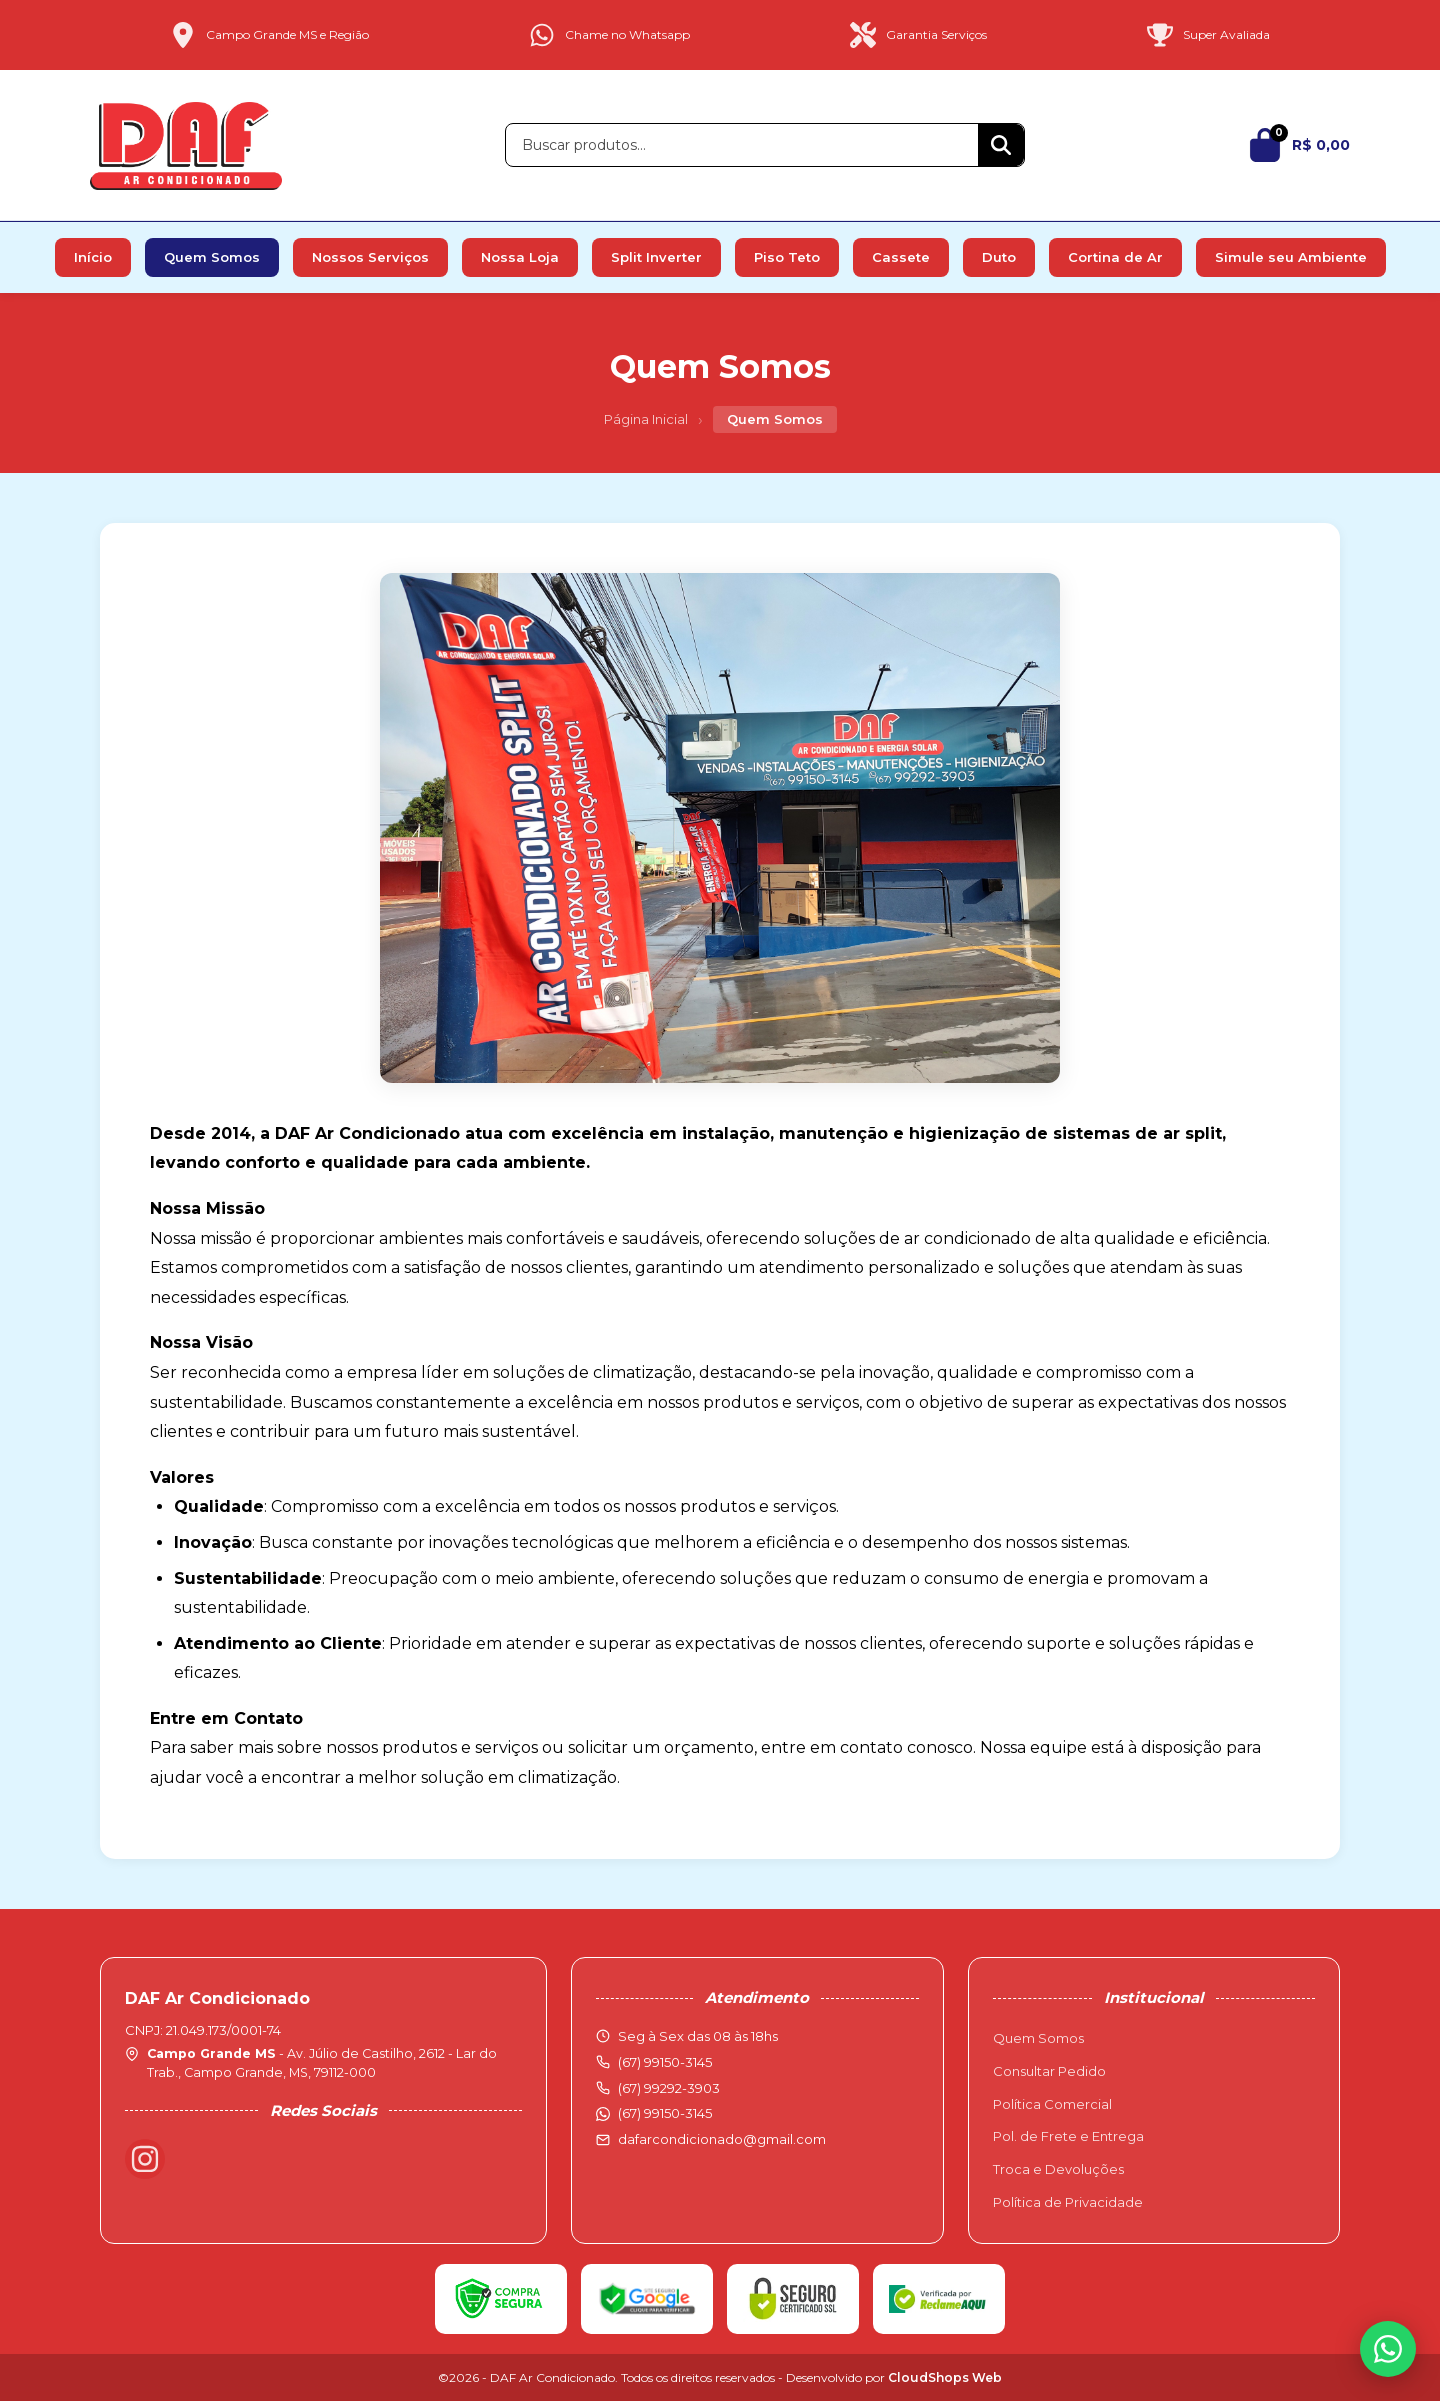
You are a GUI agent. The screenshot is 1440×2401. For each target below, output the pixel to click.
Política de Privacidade (1068, 2202)
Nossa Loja (520, 257)
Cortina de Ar (1115, 257)
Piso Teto (787, 257)
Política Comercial (1052, 2104)
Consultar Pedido (1049, 2071)
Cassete (901, 257)
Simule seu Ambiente (1291, 257)
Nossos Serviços (370, 257)
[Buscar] (1001, 145)
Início (93, 257)
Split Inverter (656, 257)
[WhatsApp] (1388, 2349)
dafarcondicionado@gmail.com (722, 2139)
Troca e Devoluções (1058, 2169)
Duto (999, 257)
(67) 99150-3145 (665, 2113)
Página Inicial (646, 419)
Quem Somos (212, 257)
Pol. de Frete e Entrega (1068, 2136)
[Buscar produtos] (742, 145)
